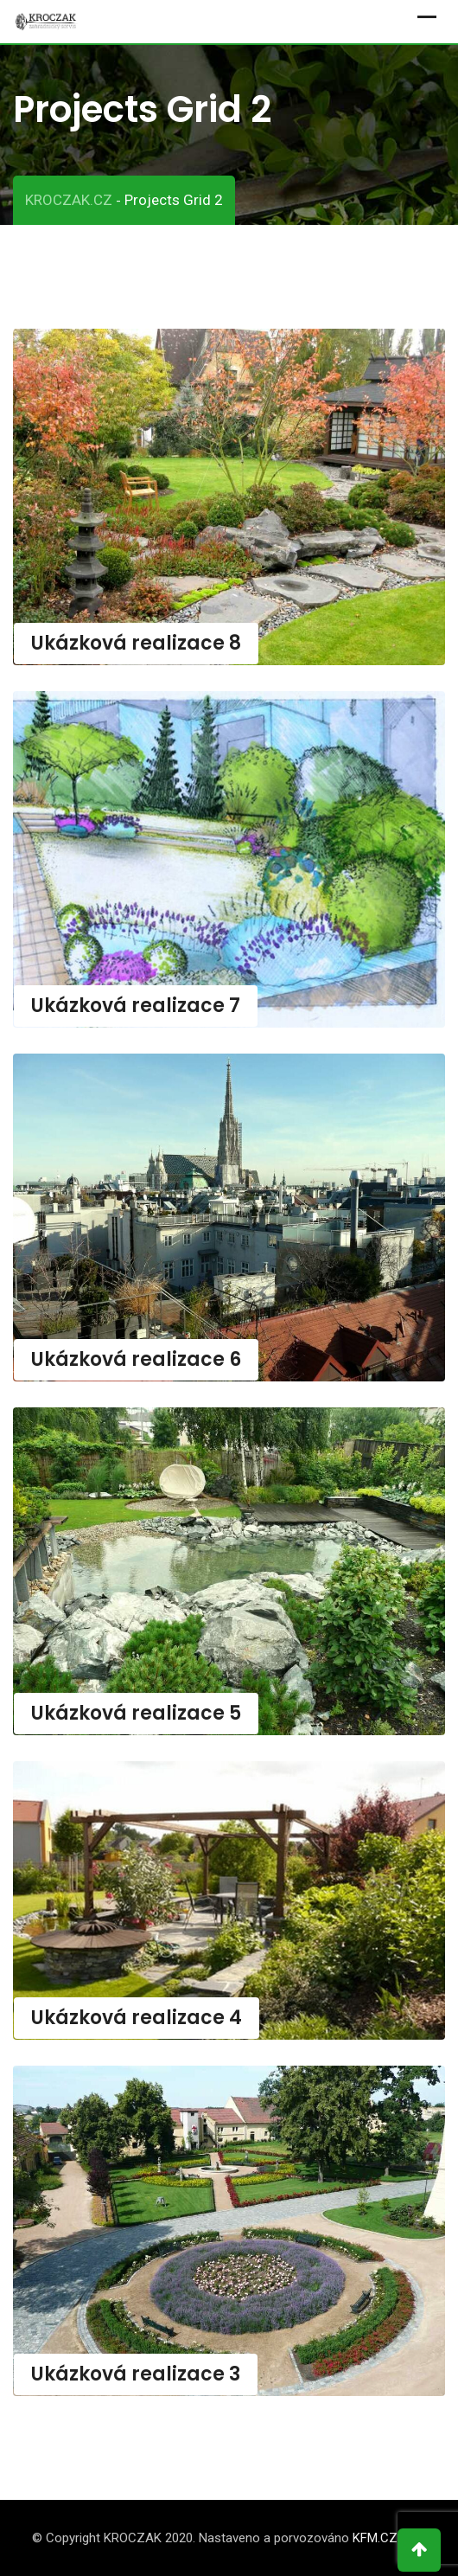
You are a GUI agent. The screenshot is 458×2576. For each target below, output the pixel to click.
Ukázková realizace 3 (135, 2374)
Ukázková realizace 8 (136, 643)
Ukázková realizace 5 (136, 1713)
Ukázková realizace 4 (136, 2017)
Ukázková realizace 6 (136, 1359)
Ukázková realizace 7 (135, 1005)
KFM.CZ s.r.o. (390, 2538)
